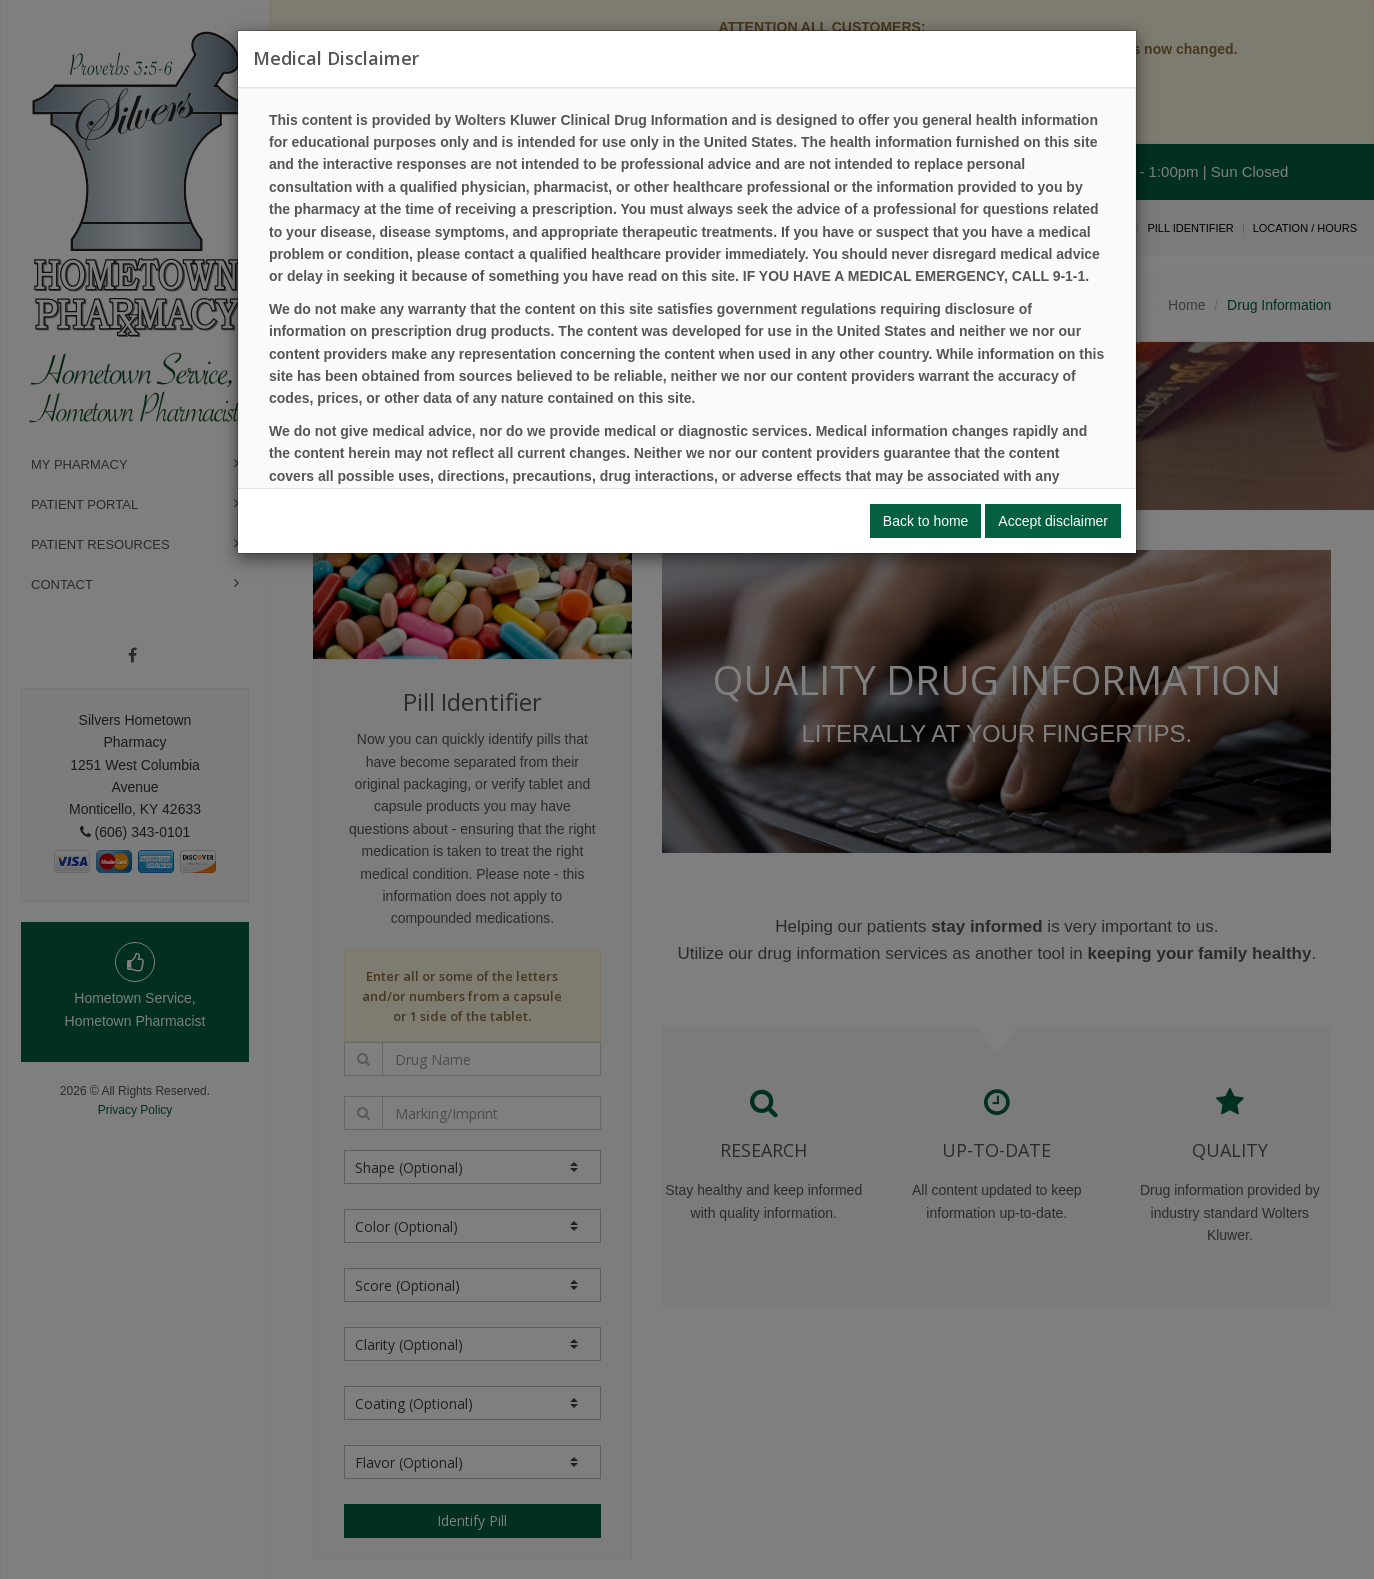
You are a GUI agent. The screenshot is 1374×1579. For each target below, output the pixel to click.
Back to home (926, 521)
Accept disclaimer (1053, 521)
